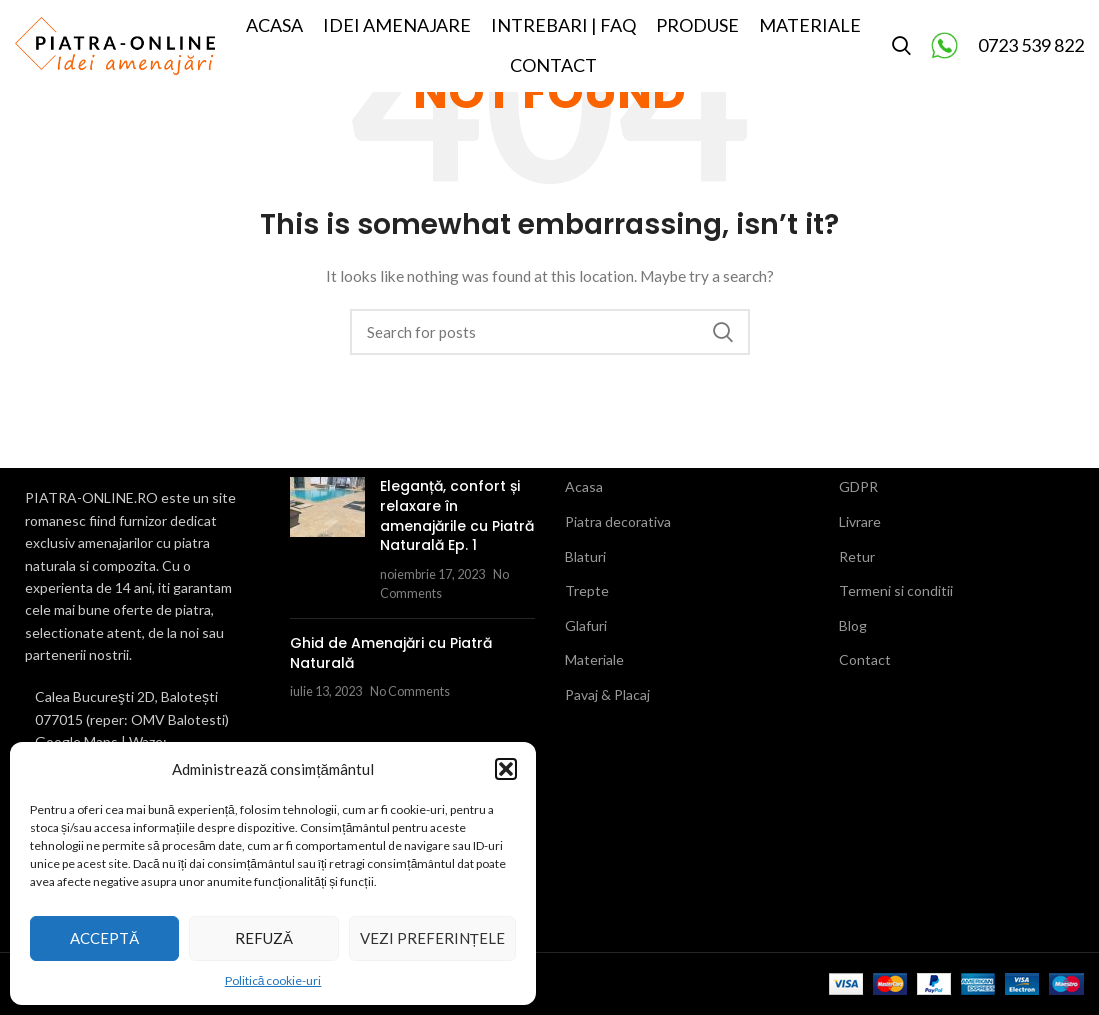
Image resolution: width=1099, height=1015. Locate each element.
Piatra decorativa (618, 521)
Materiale (594, 659)
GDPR (858, 486)
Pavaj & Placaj (607, 694)
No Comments (410, 691)
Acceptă (104, 938)
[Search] (901, 53)
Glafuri (586, 625)
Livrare (860, 521)
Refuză (264, 938)
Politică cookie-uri (273, 980)
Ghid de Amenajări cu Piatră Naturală (391, 653)
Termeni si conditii (896, 590)
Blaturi (585, 556)
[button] (506, 769)
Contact (865, 659)
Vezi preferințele (432, 938)
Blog (853, 625)
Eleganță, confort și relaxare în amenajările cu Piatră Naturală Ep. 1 (457, 515)
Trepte (587, 590)
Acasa (584, 486)
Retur (857, 556)
